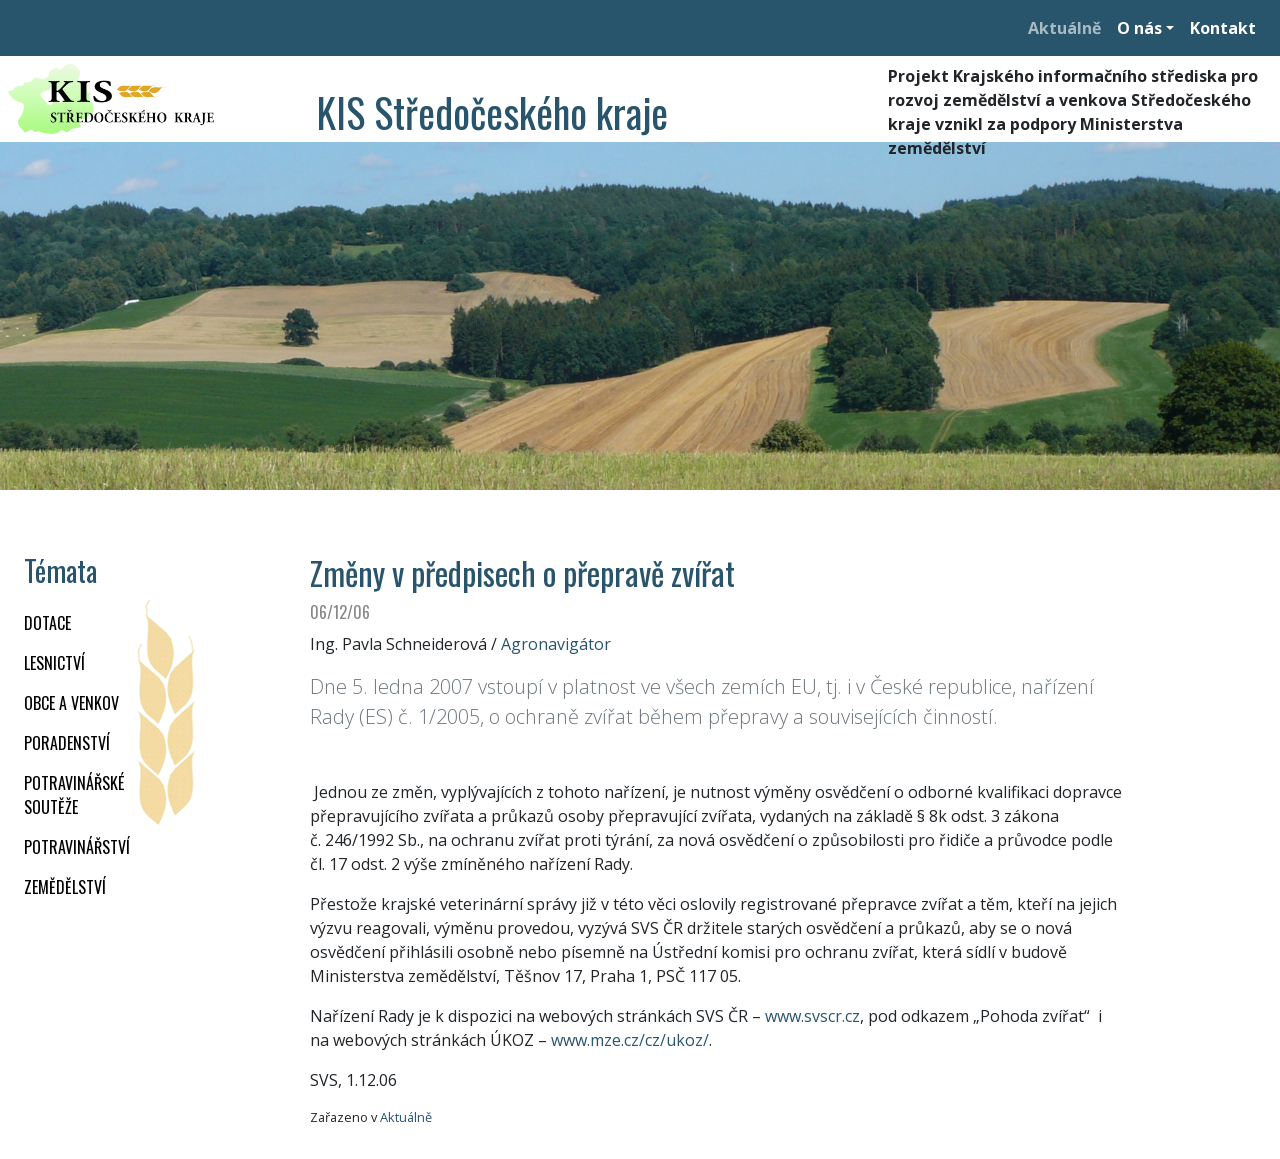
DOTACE (47, 623)
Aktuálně (1064, 28)
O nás (1139, 28)
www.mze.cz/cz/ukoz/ (630, 1040)
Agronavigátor (556, 644)
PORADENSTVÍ (67, 743)
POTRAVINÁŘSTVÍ (77, 847)
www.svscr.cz (812, 1016)
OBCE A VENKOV (71, 703)
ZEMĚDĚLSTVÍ (65, 887)
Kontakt (1223, 28)
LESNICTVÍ (54, 663)
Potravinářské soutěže (74, 795)
